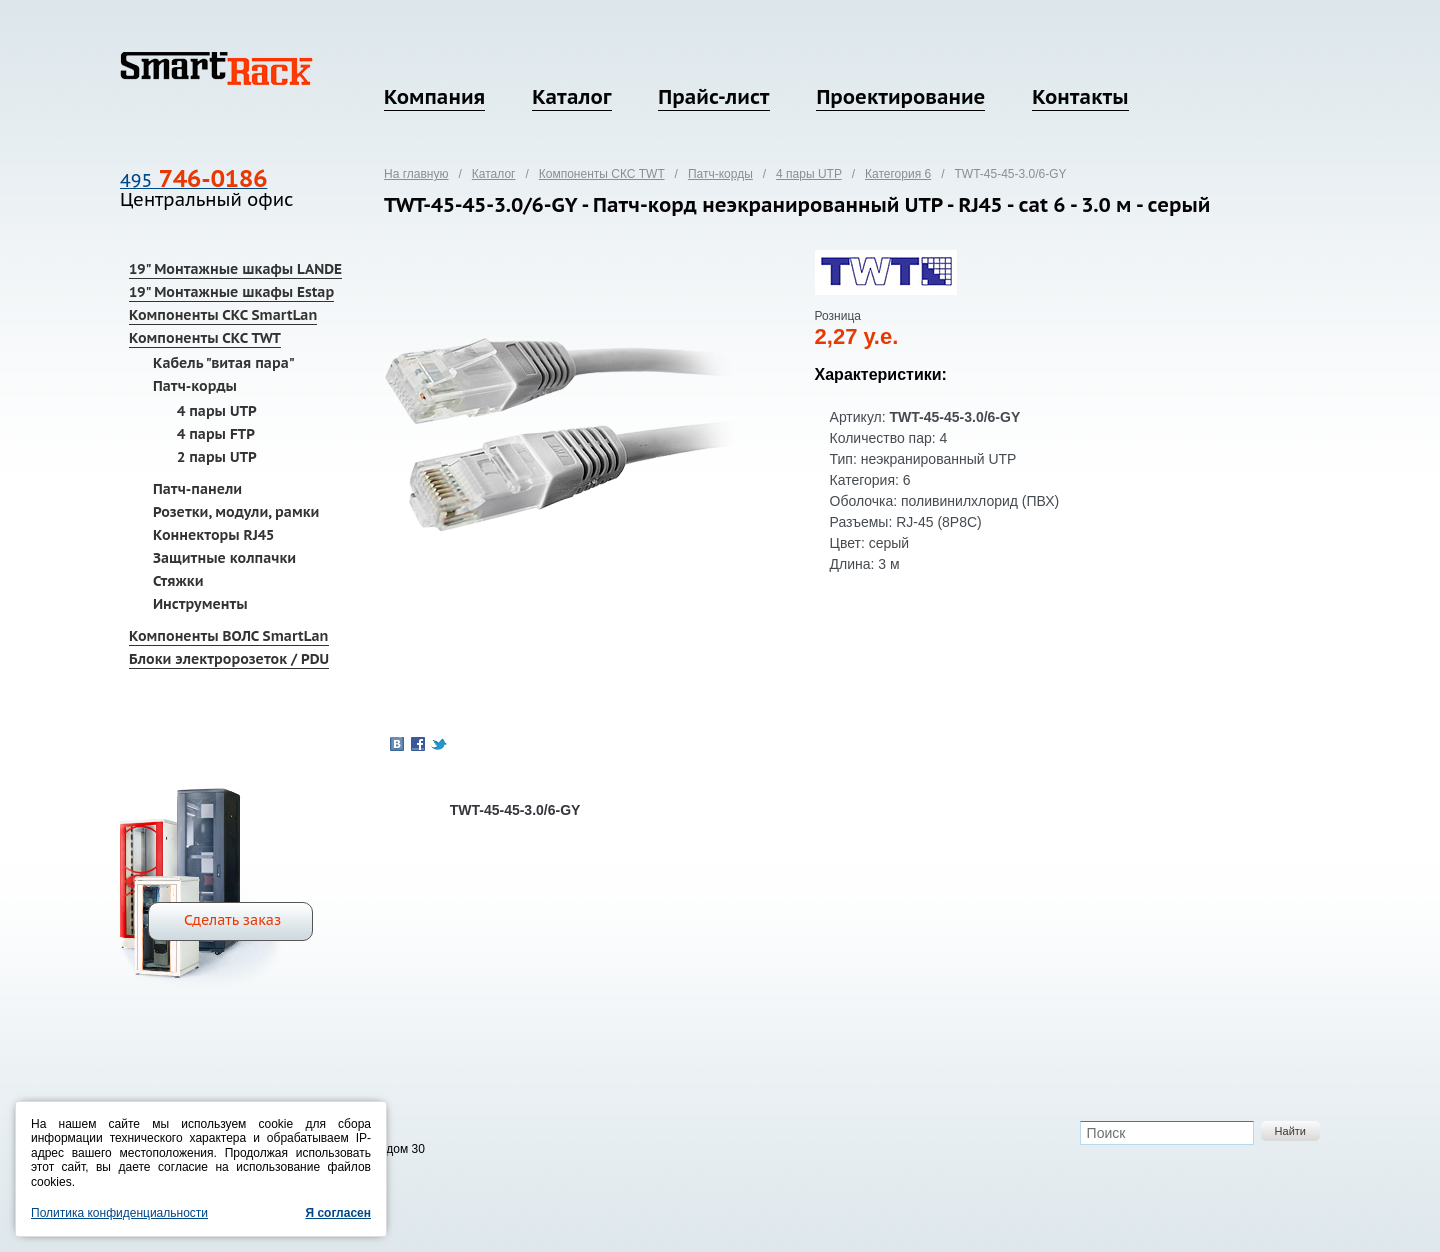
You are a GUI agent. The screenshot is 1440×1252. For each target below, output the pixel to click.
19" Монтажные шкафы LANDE (235, 269)
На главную (416, 174)
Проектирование (900, 97)
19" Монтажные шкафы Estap (231, 292)
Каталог (571, 97)
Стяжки (178, 581)
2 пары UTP (217, 457)
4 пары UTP (217, 411)
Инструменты (200, 604)
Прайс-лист (713, 97)
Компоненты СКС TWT (205, 338)
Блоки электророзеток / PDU (229, 659)
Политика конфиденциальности (119, 1213)
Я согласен (338, 1213)
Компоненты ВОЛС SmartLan (229, 636)
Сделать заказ (232, 920)
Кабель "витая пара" (224, 363)
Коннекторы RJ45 (213, 535)
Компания (434, 97)
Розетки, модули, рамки (236, 512)
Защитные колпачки (224, 558)
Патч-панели (197, 489)
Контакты (1080, 97)
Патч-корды (195, 386)
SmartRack (216, 68)
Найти (1290, 1131)
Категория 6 (898, 174)
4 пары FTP (216, 434)
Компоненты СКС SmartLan (223, 315)
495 (193, 180)
